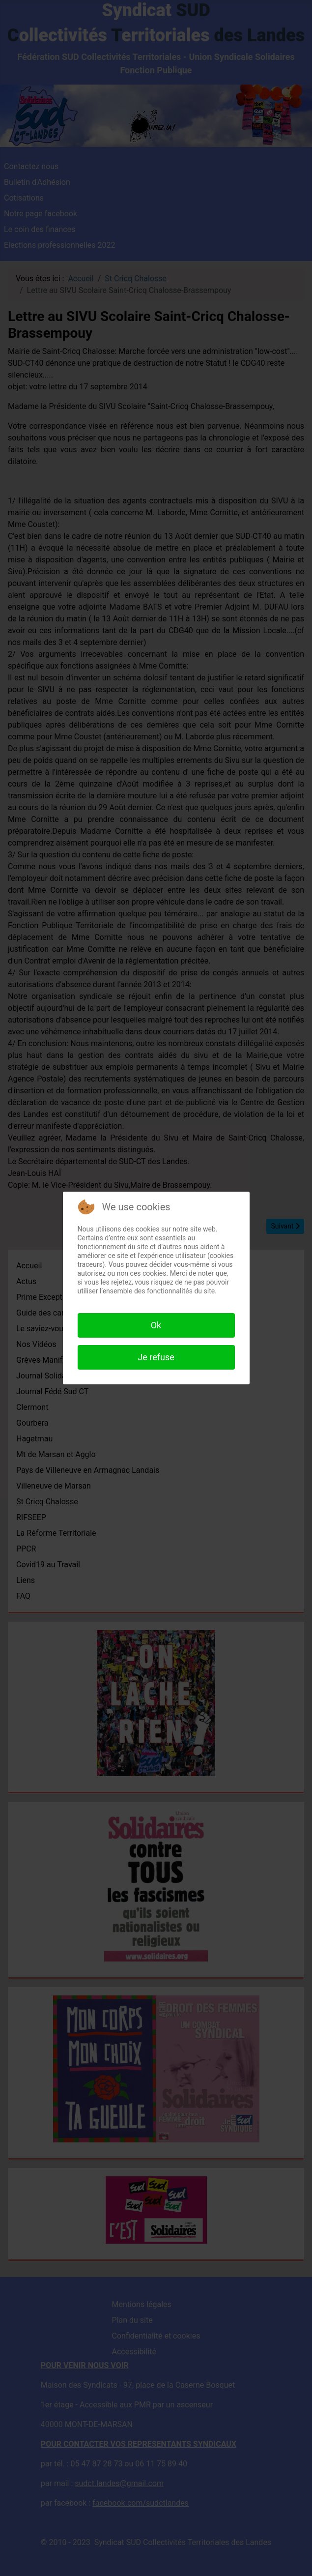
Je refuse (156, 1357)
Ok (156, 1325)
